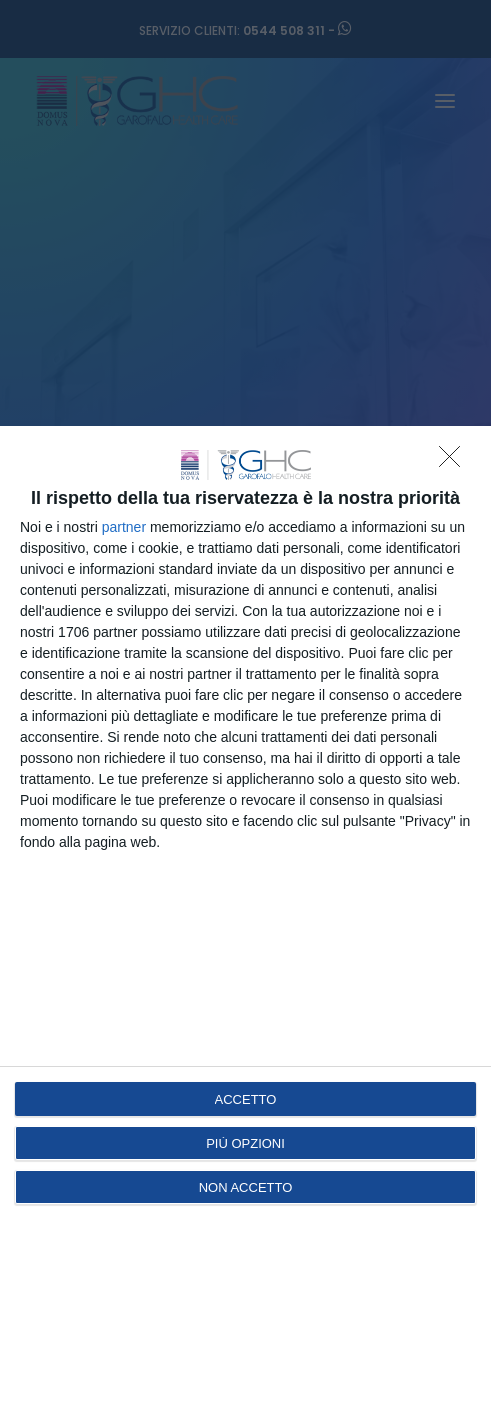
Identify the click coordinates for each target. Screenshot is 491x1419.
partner (124, 527)
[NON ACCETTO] (455, 462)
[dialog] (245, 922)
